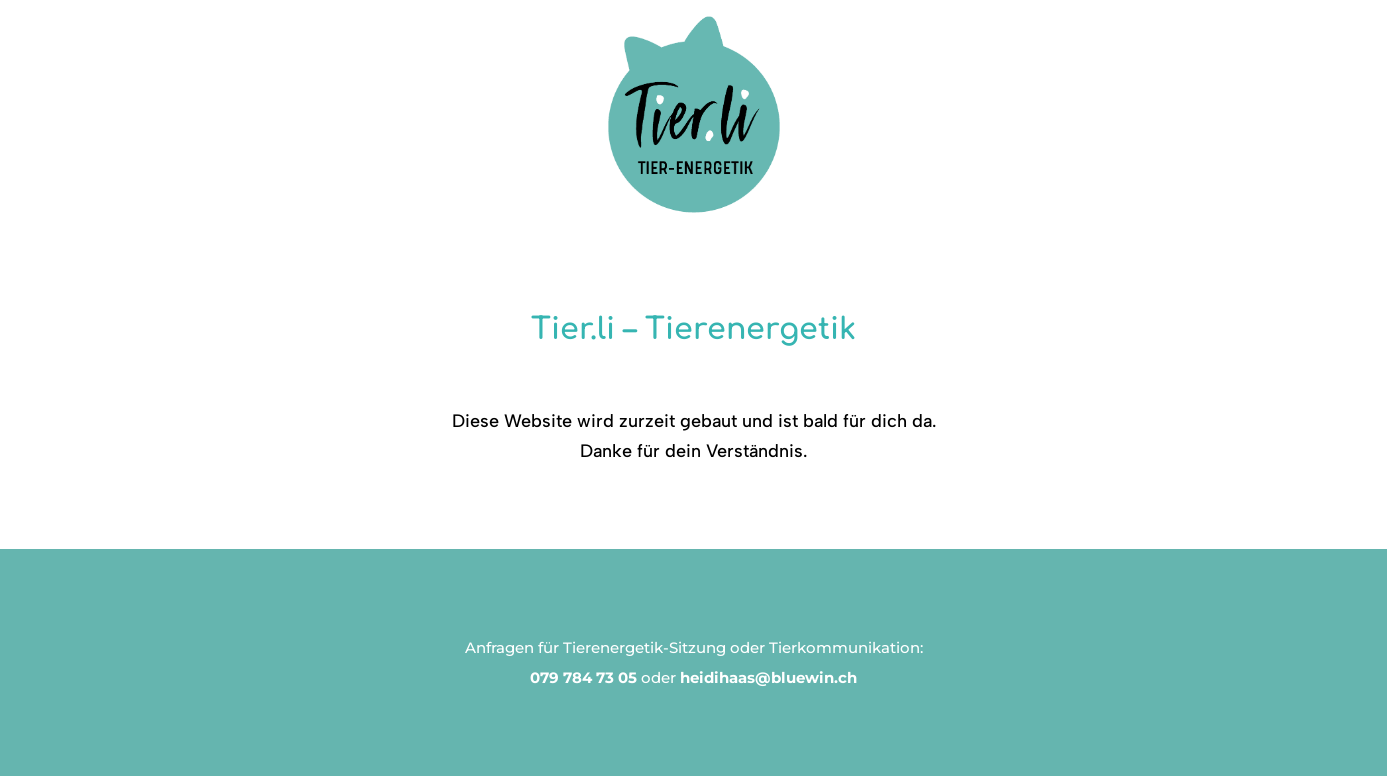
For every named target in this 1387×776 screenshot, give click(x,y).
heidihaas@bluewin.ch (768, 677)
